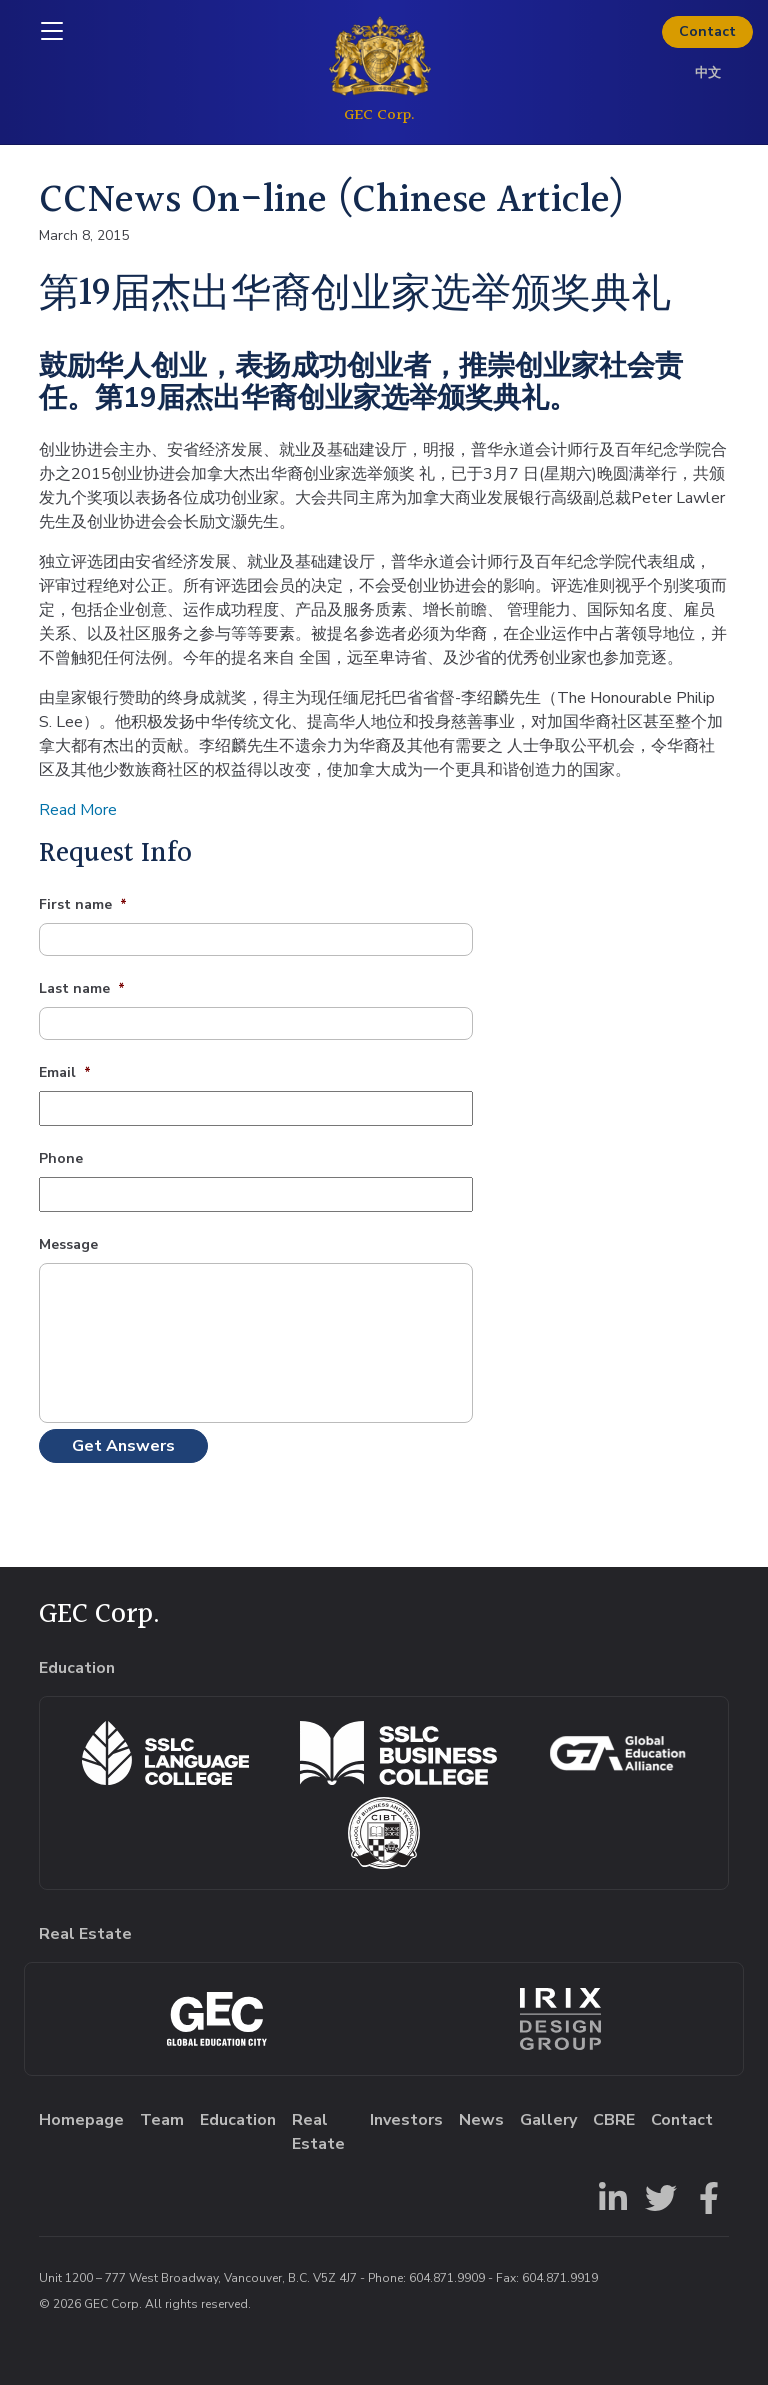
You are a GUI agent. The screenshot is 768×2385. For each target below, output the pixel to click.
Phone (61, 1159)
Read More (78, 810)
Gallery (548, 2120)
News (481, 2120)
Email (65, 1073)
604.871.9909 (447, 2278)
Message (68, 1245)
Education (238, 2120)
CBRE (614, 2120)
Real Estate (318, 2132)
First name (83, 905)
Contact (707, 31)
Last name (82, 989)
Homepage (81, 2120)
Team (162, 2120)
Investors (406, 2120)
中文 (708, 73)
